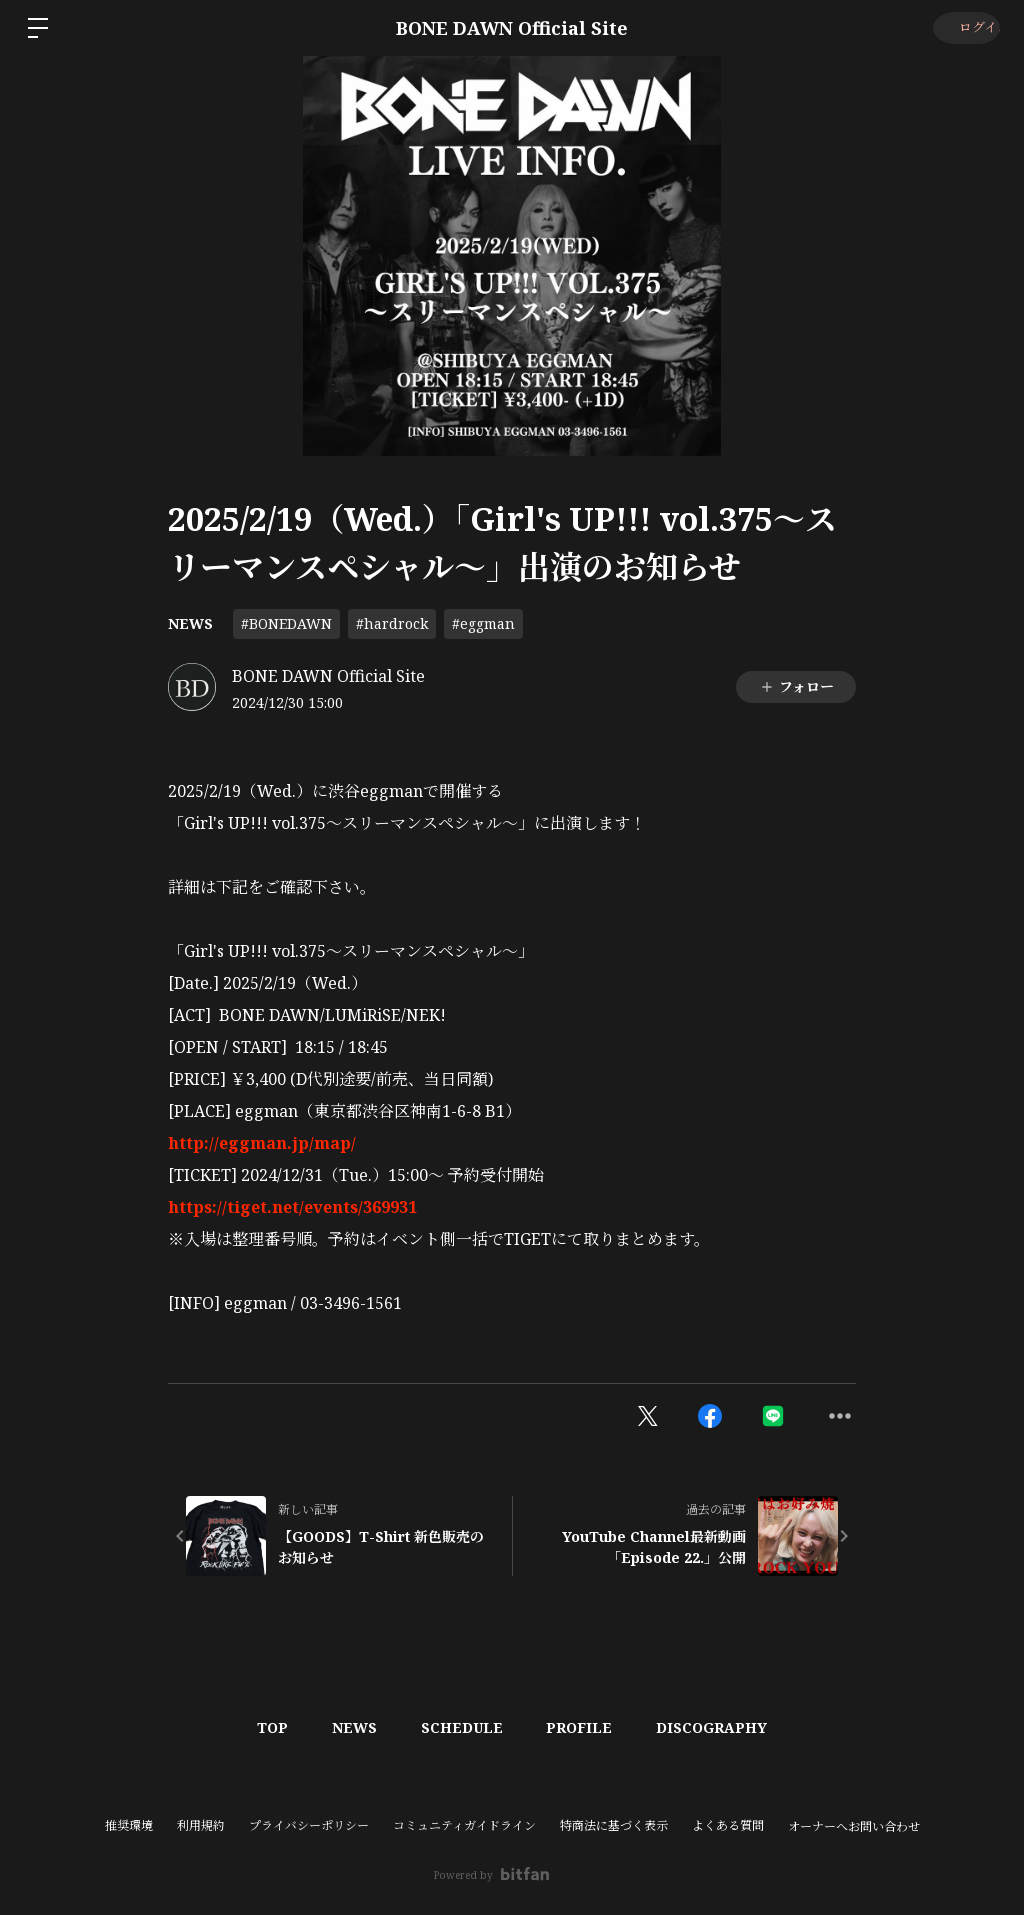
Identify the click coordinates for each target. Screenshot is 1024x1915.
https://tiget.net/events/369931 (292, 1207)
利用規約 (201, 1825)
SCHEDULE (462, 1727)
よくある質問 (728, 1825)
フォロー (796, 686)
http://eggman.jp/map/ (262, 1143)
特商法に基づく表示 (614, 1825)
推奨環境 (129, 1825)
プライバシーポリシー (309, 1825)
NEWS (190, 623)
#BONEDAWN (286, 623)
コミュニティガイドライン (464, 1825)
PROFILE (586, 1727)
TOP (260, 1727)
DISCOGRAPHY (724, 1727)
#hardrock (392, 623)
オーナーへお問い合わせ (854, 1827)
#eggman (483, 623)
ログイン (964, 27)
